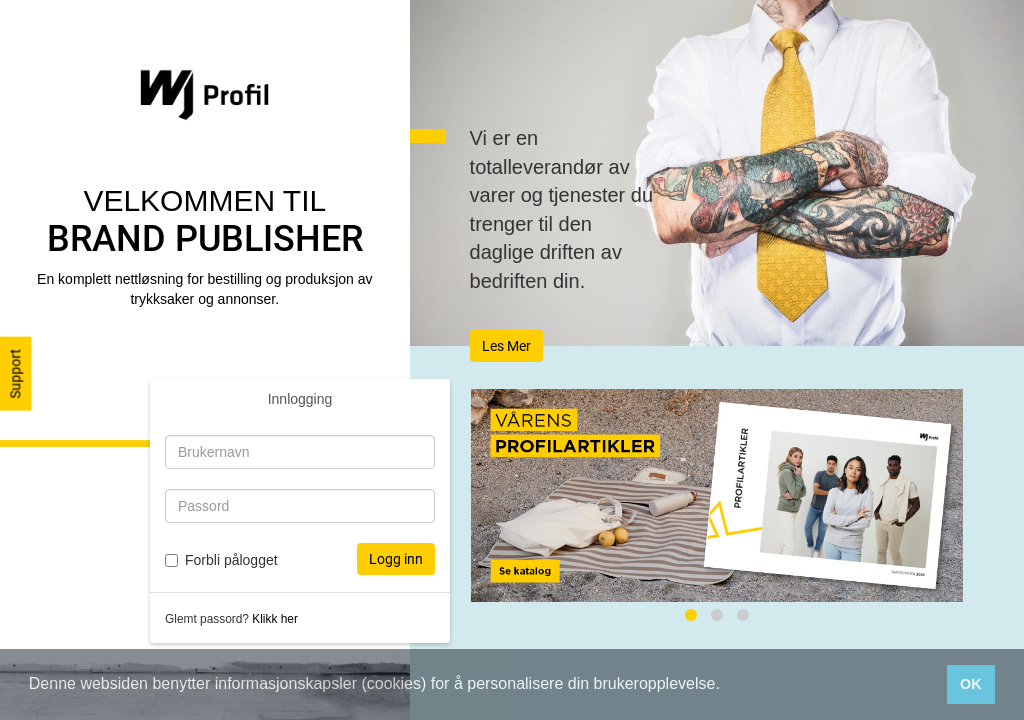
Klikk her (275, 619)
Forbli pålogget (231, 560)
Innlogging (300, 399)
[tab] (691, 615)
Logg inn (396, 559)
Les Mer (506, 346)
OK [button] (971, 684)
